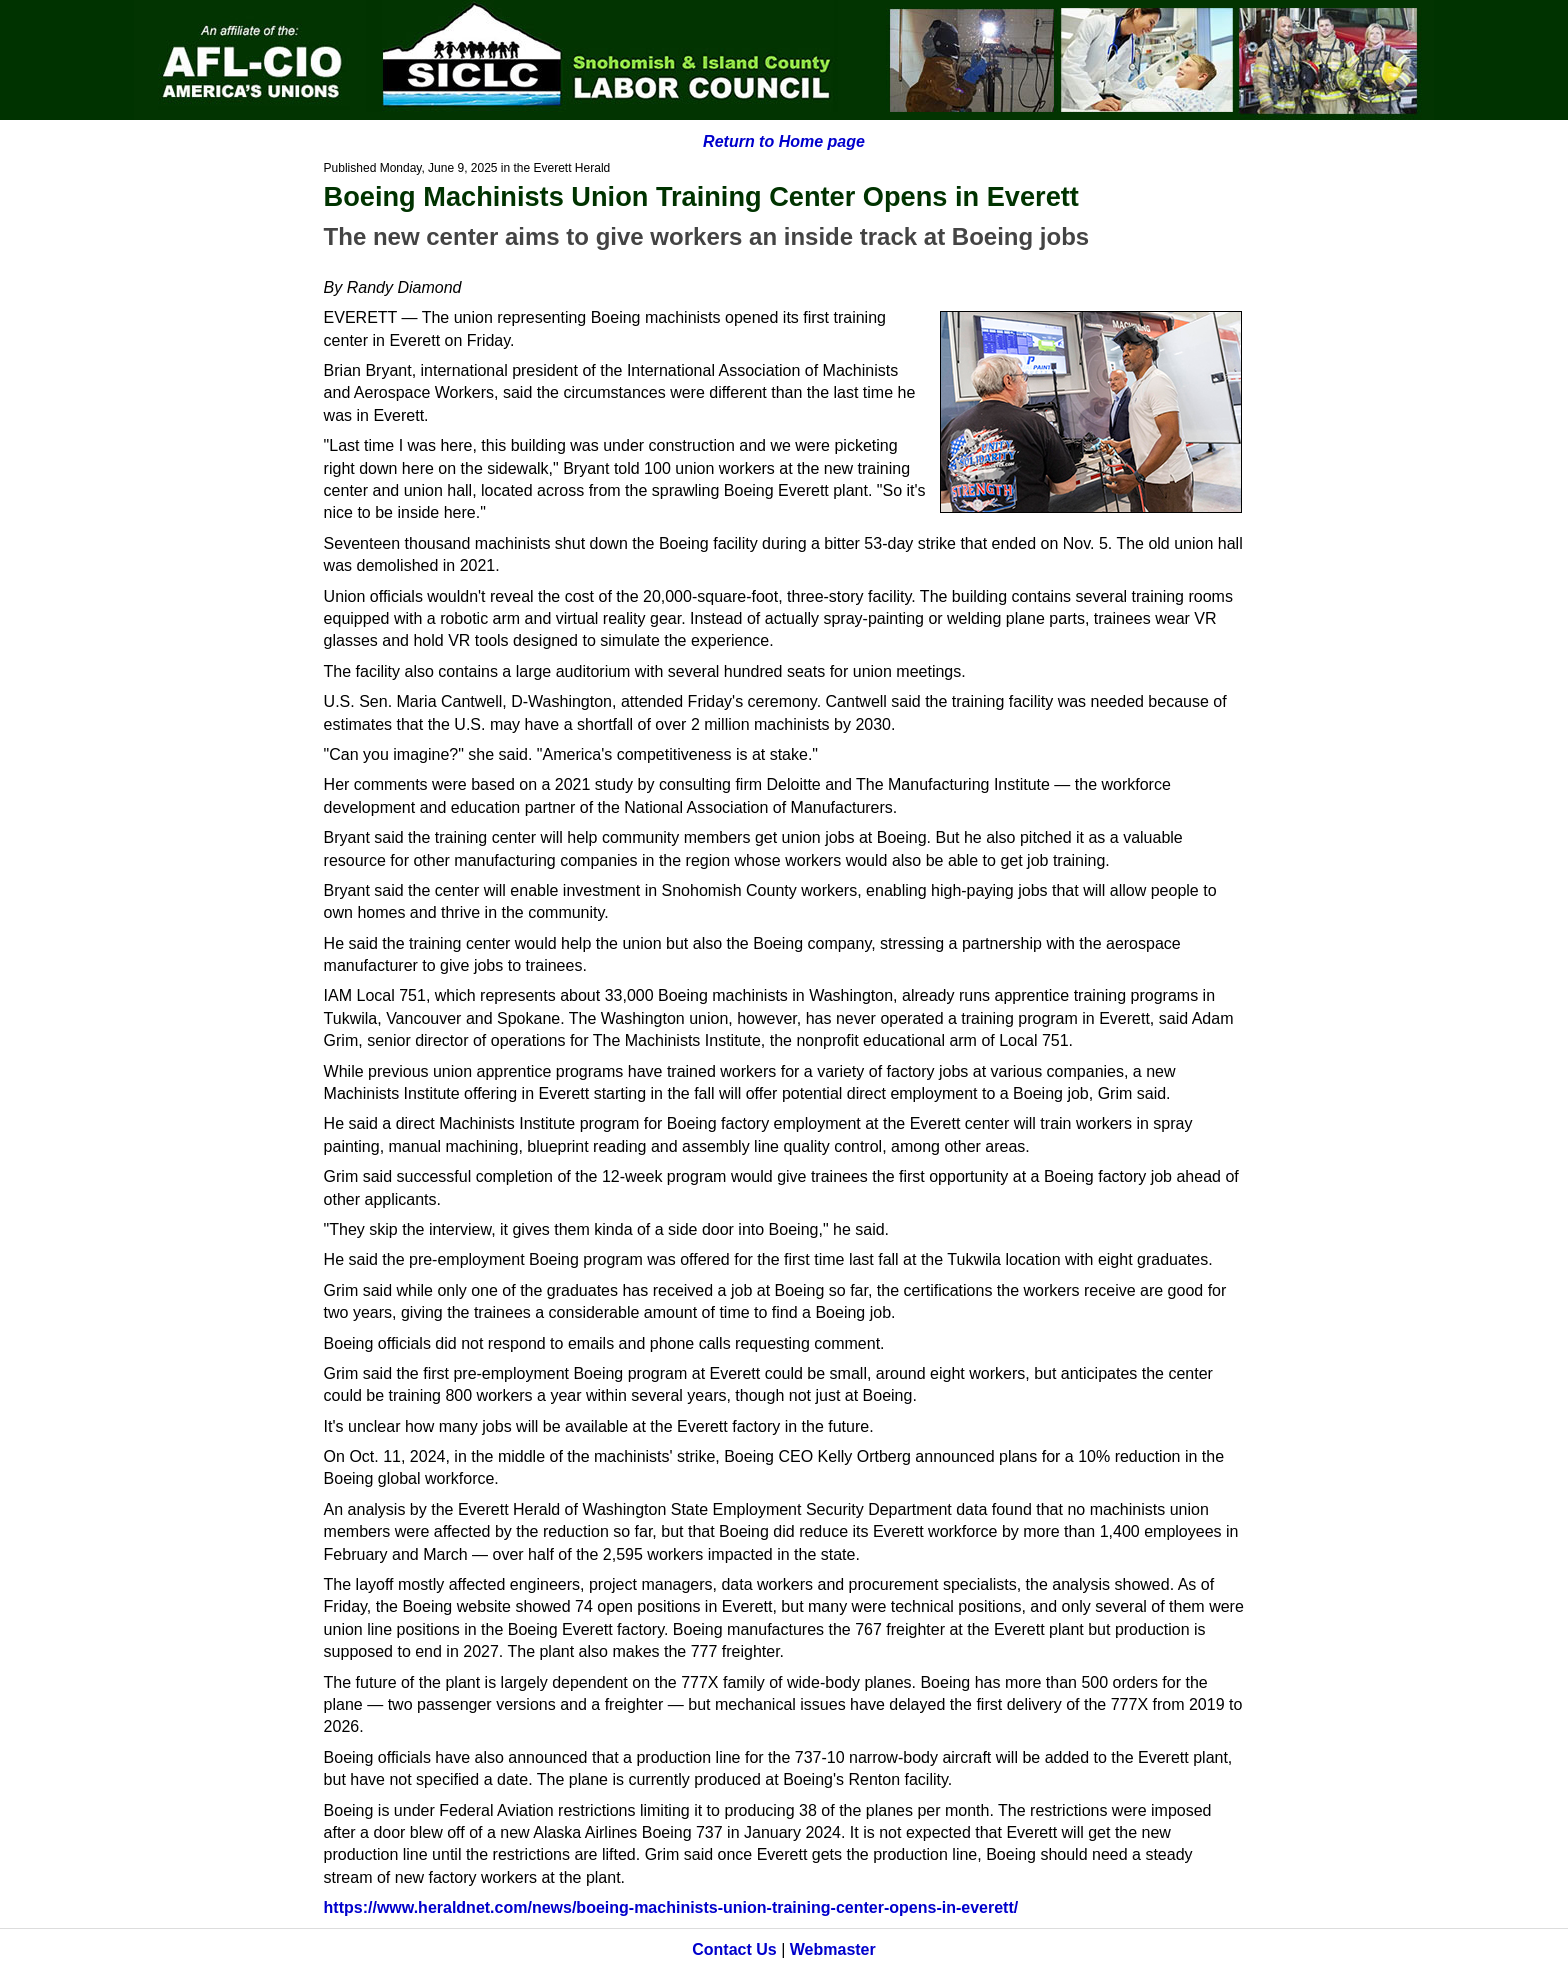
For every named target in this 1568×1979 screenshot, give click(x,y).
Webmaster (833, 1949)
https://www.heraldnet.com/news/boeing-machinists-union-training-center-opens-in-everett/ (671, 1907)
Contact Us (734, 1949)
